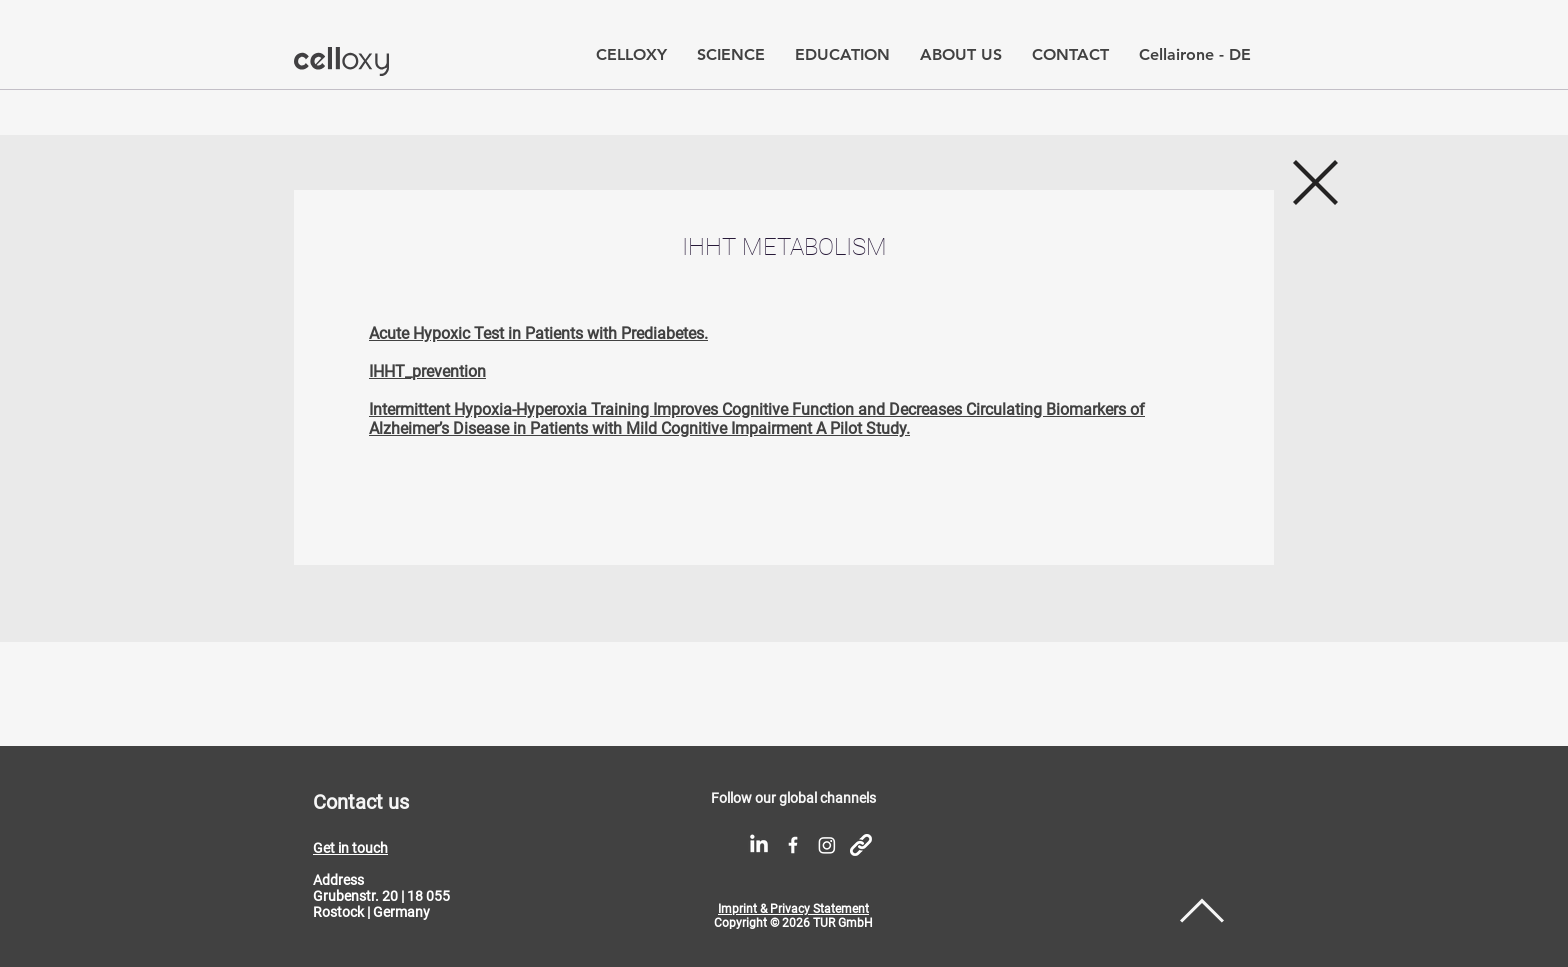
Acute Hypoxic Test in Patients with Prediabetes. (538, 333)
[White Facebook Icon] (793, 845)
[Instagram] (827, 845)
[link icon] (861, 845)
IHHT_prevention (427, 371)
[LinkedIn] (759, 845)
